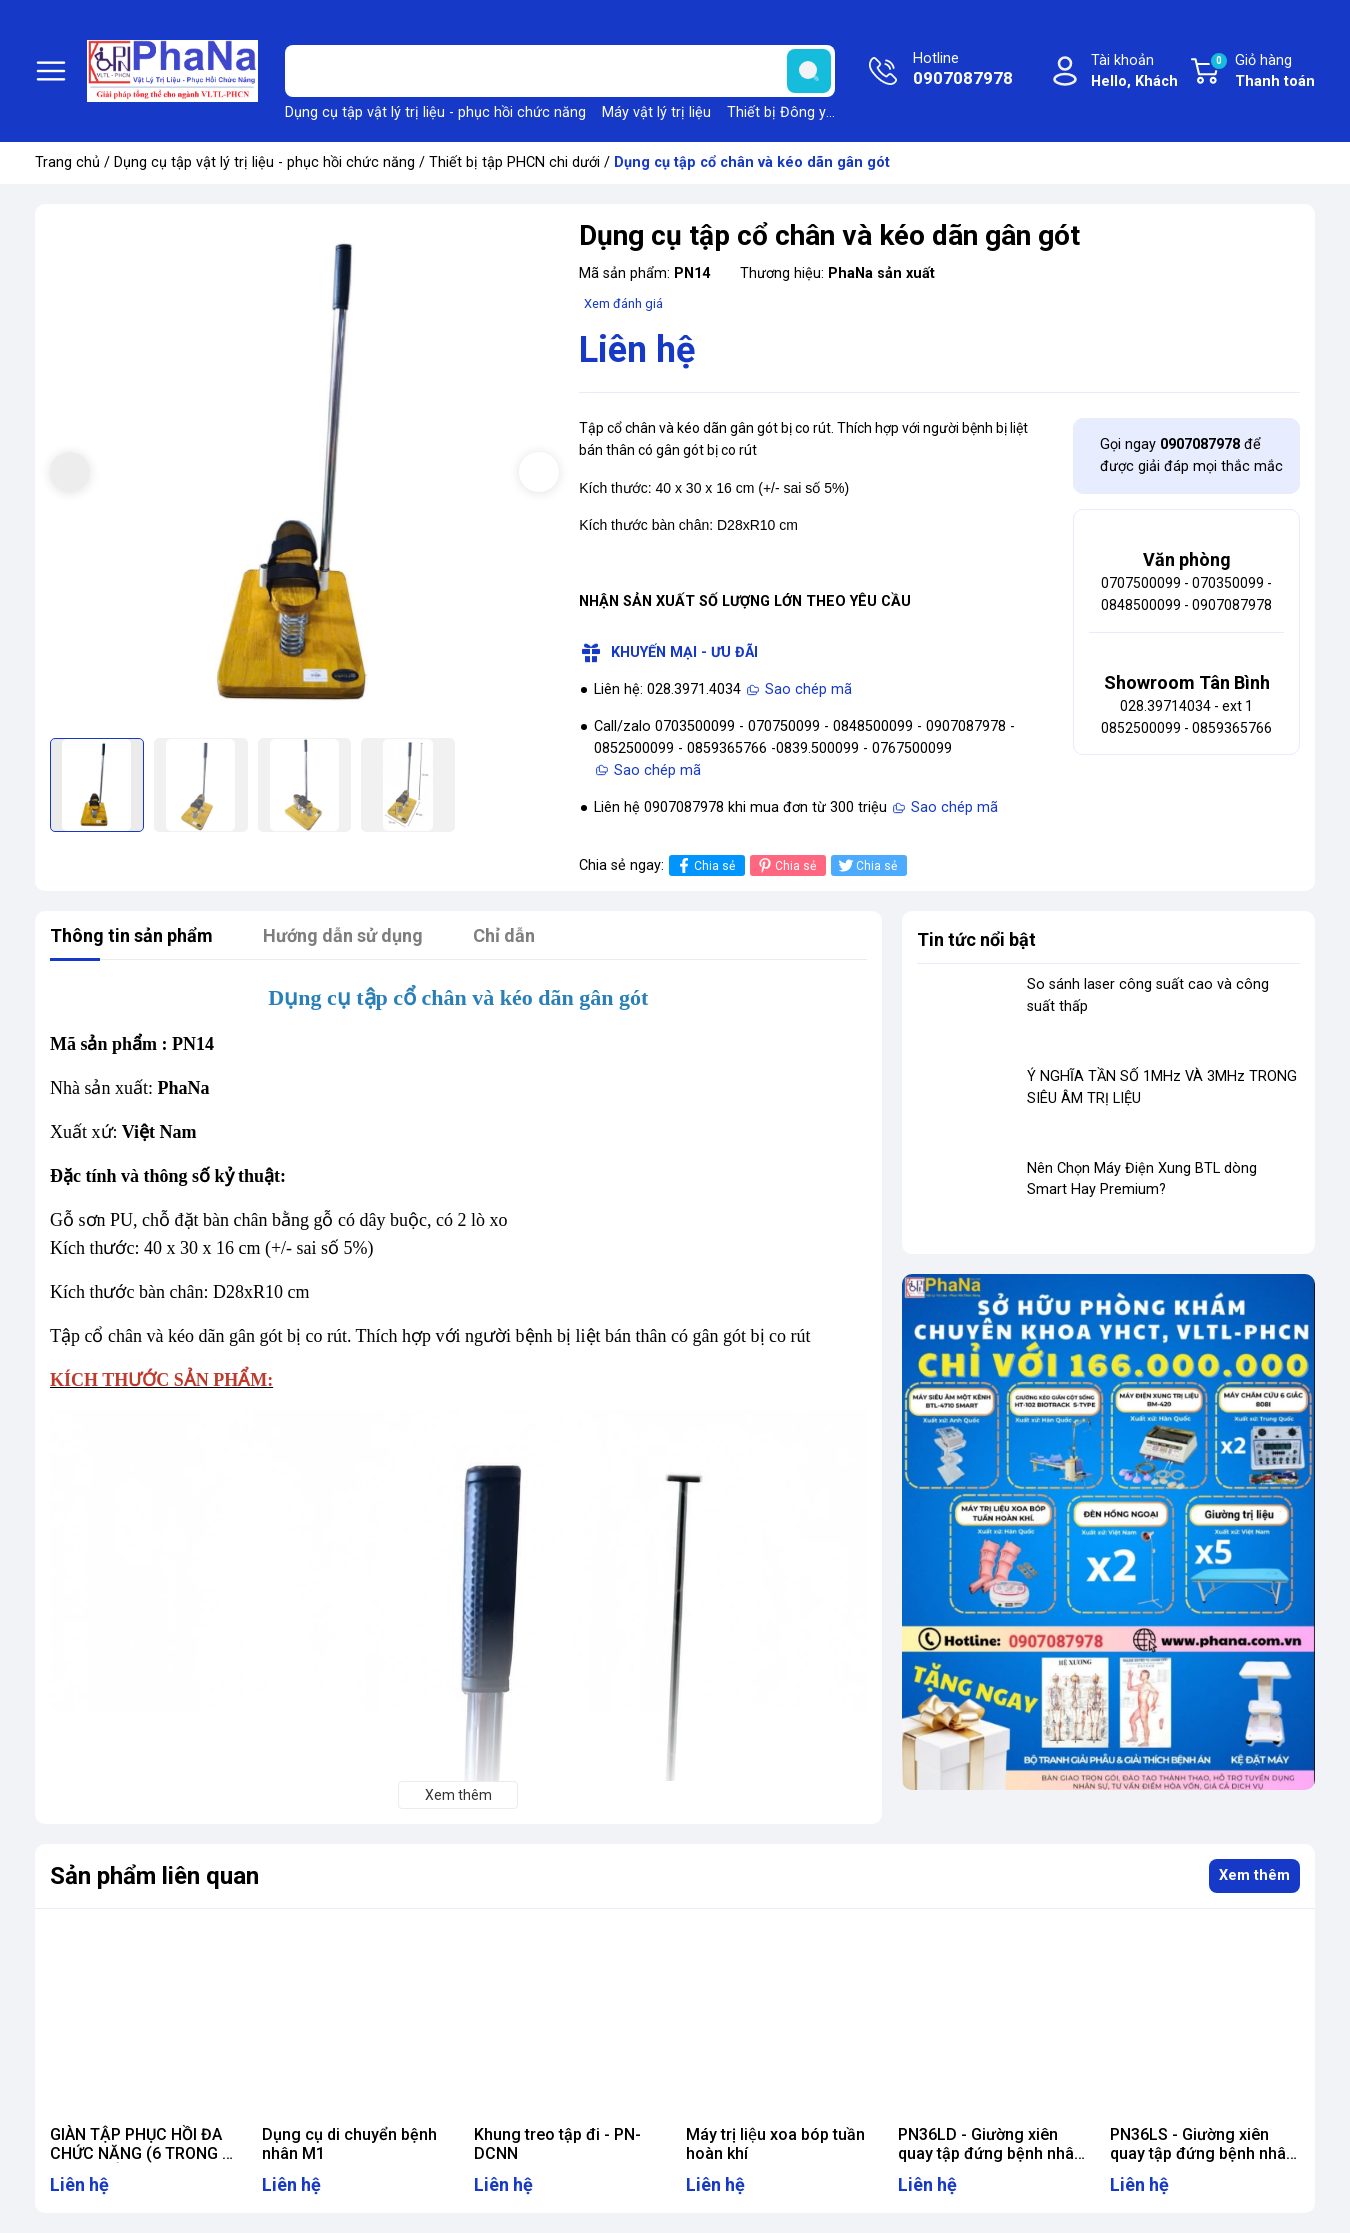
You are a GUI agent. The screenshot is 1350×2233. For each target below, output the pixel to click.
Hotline (963, 71)
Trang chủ (67, 162)
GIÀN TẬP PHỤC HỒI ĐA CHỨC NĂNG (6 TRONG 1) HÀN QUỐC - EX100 (143, 2153)
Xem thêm (1254, 1875)
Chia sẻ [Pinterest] (785, 865)
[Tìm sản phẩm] (560, 71)
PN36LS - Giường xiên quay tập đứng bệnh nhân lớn (1202, 2153)
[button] (539, 472)
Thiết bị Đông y (776, 112)
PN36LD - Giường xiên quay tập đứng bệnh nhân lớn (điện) (990, 2153)
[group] (304, 473)
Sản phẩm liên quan (154, 1876)
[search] (809, 71)
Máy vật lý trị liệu (656, 112)
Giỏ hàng (1262, 72)
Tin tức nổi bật (976, 939)
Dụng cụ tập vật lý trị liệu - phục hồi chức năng (435, 112)
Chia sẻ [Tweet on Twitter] (866, 865)
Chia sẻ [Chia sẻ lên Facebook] (704, 865)
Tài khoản (1134, 72)
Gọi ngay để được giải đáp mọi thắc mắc (1191, 455)
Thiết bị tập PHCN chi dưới (514, 162)
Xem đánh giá (623, 303)
